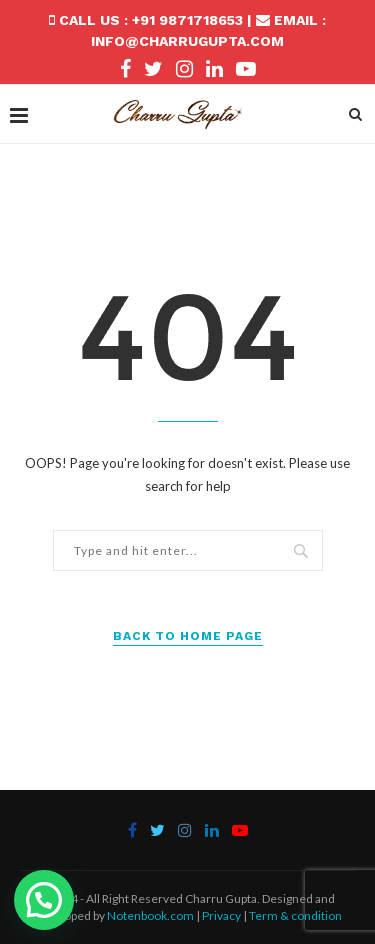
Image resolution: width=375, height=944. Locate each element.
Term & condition (295, 915)
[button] (44, 900)
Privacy (221, 915)
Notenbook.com (150, 915)
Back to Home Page (188, 636)
